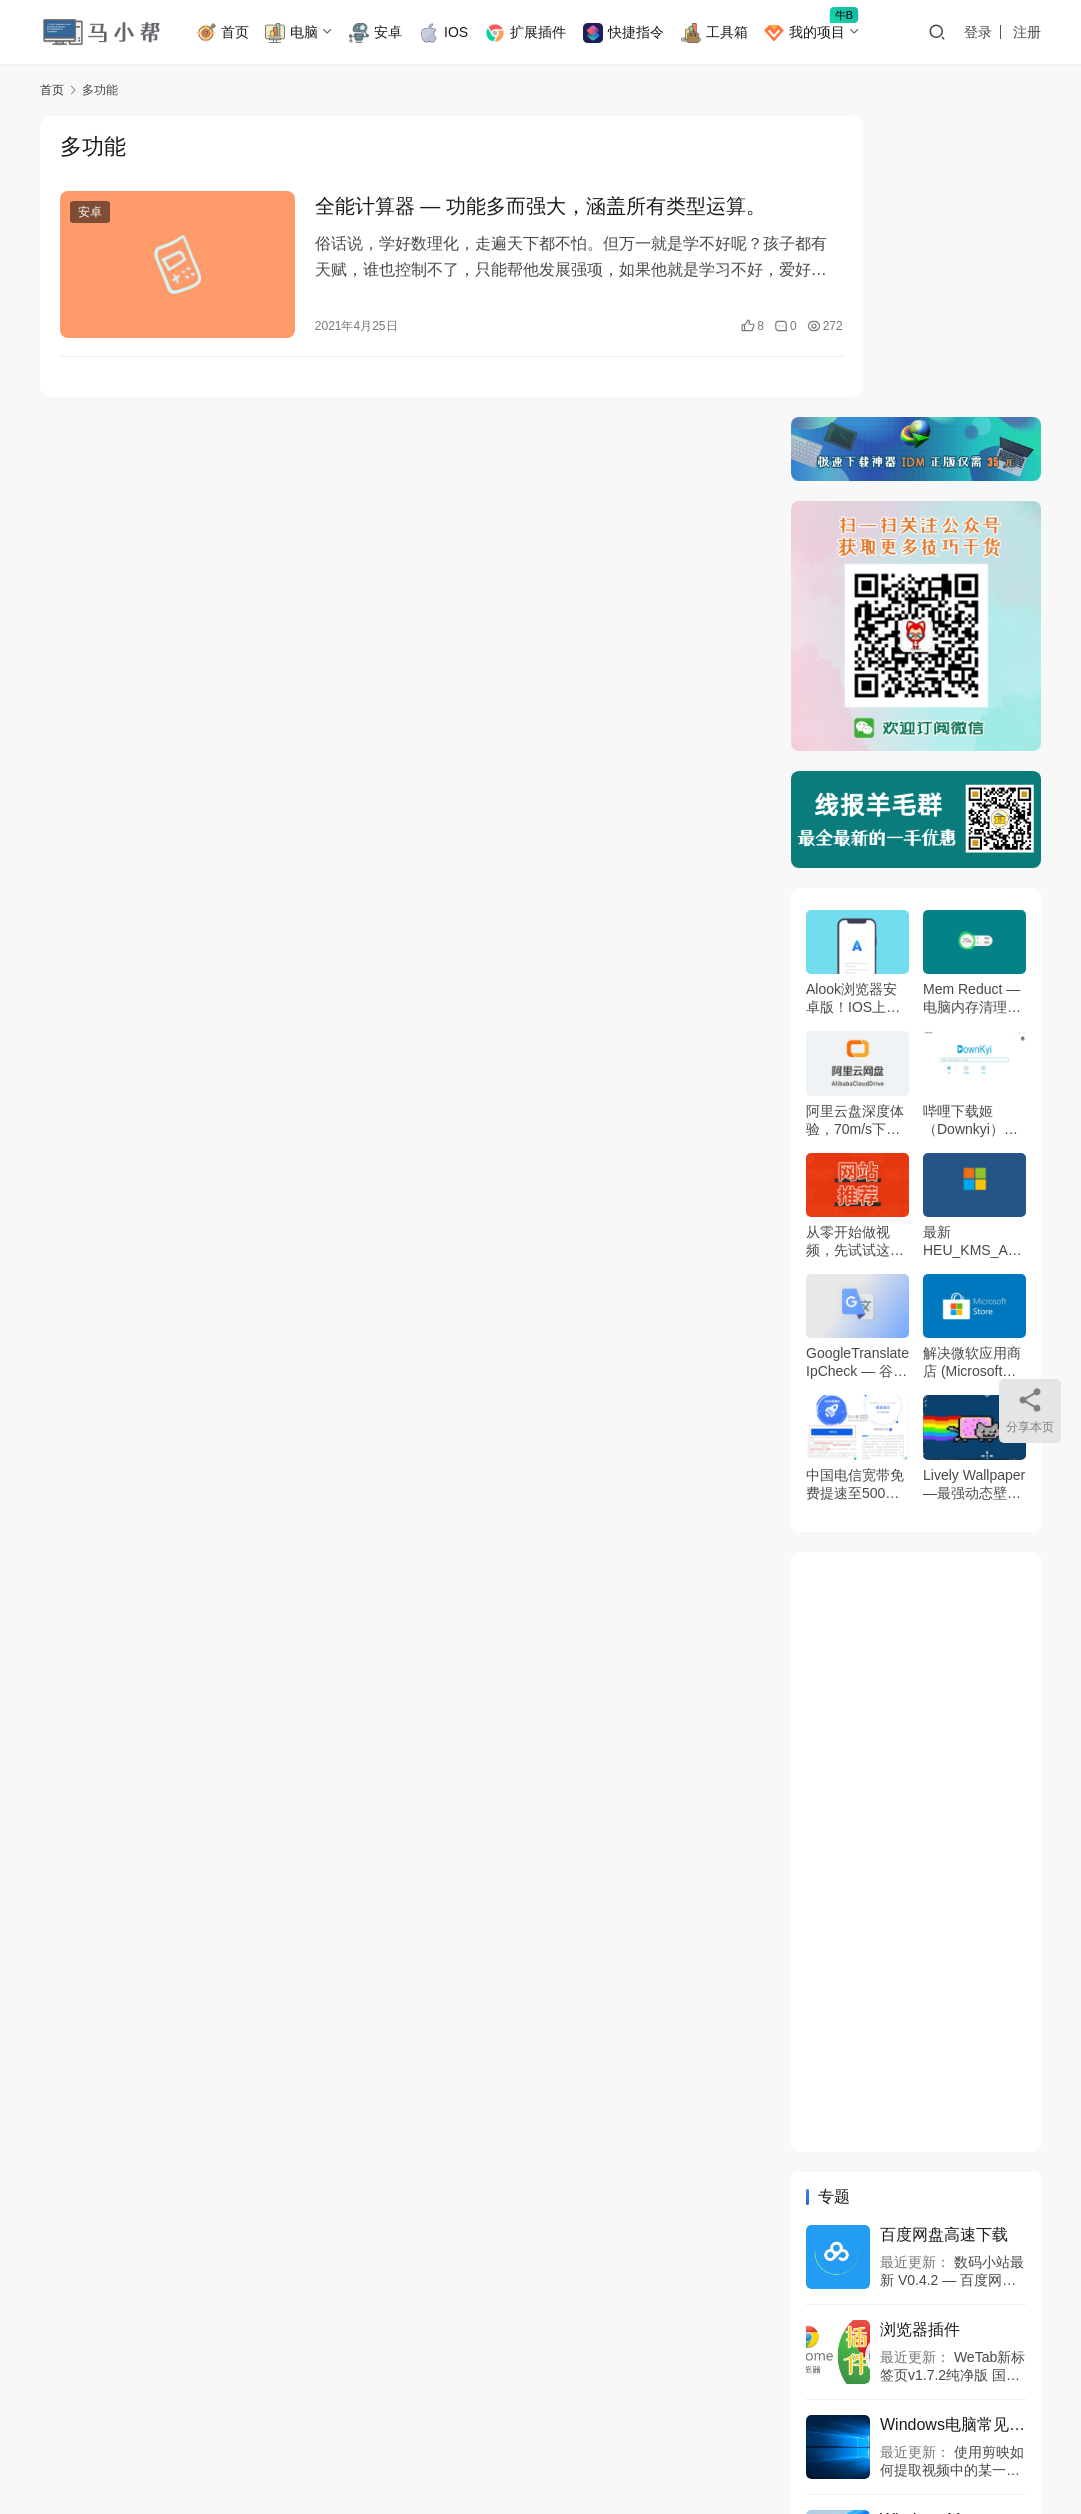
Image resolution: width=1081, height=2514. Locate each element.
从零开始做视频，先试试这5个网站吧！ (852, 940)
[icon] (901, 2427)
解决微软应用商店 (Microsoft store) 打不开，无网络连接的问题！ (972, 1061)
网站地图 (737, 2433)
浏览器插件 (920, 2027)
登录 (978, 32)
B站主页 (148, 2401)
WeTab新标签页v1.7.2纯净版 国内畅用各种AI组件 (952, 2073)
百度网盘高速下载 (944, 1932)
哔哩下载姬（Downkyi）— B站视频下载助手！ (970, 818)
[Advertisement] (916, 1550)
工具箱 (725, 33)
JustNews (100, 2454)
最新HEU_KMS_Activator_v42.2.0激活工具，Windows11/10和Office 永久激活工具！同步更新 (972, 940)
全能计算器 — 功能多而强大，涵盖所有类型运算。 (512, 208)
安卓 (387, 33)
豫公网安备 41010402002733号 (601, 2433)
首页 (234, 33)
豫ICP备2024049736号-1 (396, 2433)
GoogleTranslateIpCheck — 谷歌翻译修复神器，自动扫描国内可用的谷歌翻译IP (857, 1061)
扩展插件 (537, 33)
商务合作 (229, 2401)
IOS (455, 33)
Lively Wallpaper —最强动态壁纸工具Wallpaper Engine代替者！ (974, 1182)
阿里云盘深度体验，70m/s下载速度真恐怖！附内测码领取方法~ (855, 818)
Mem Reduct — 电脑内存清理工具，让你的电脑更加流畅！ (972, 697)
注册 (1027, 32)
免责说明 (68, 2401)
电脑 (303, 33)
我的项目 (816, 33)
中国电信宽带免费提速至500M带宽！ (855, 1182)
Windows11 (921, 2217)
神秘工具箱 (319, 2401)
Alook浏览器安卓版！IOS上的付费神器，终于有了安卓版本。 (855, 697)
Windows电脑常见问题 (953, 2122)
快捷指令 (635, 33)
